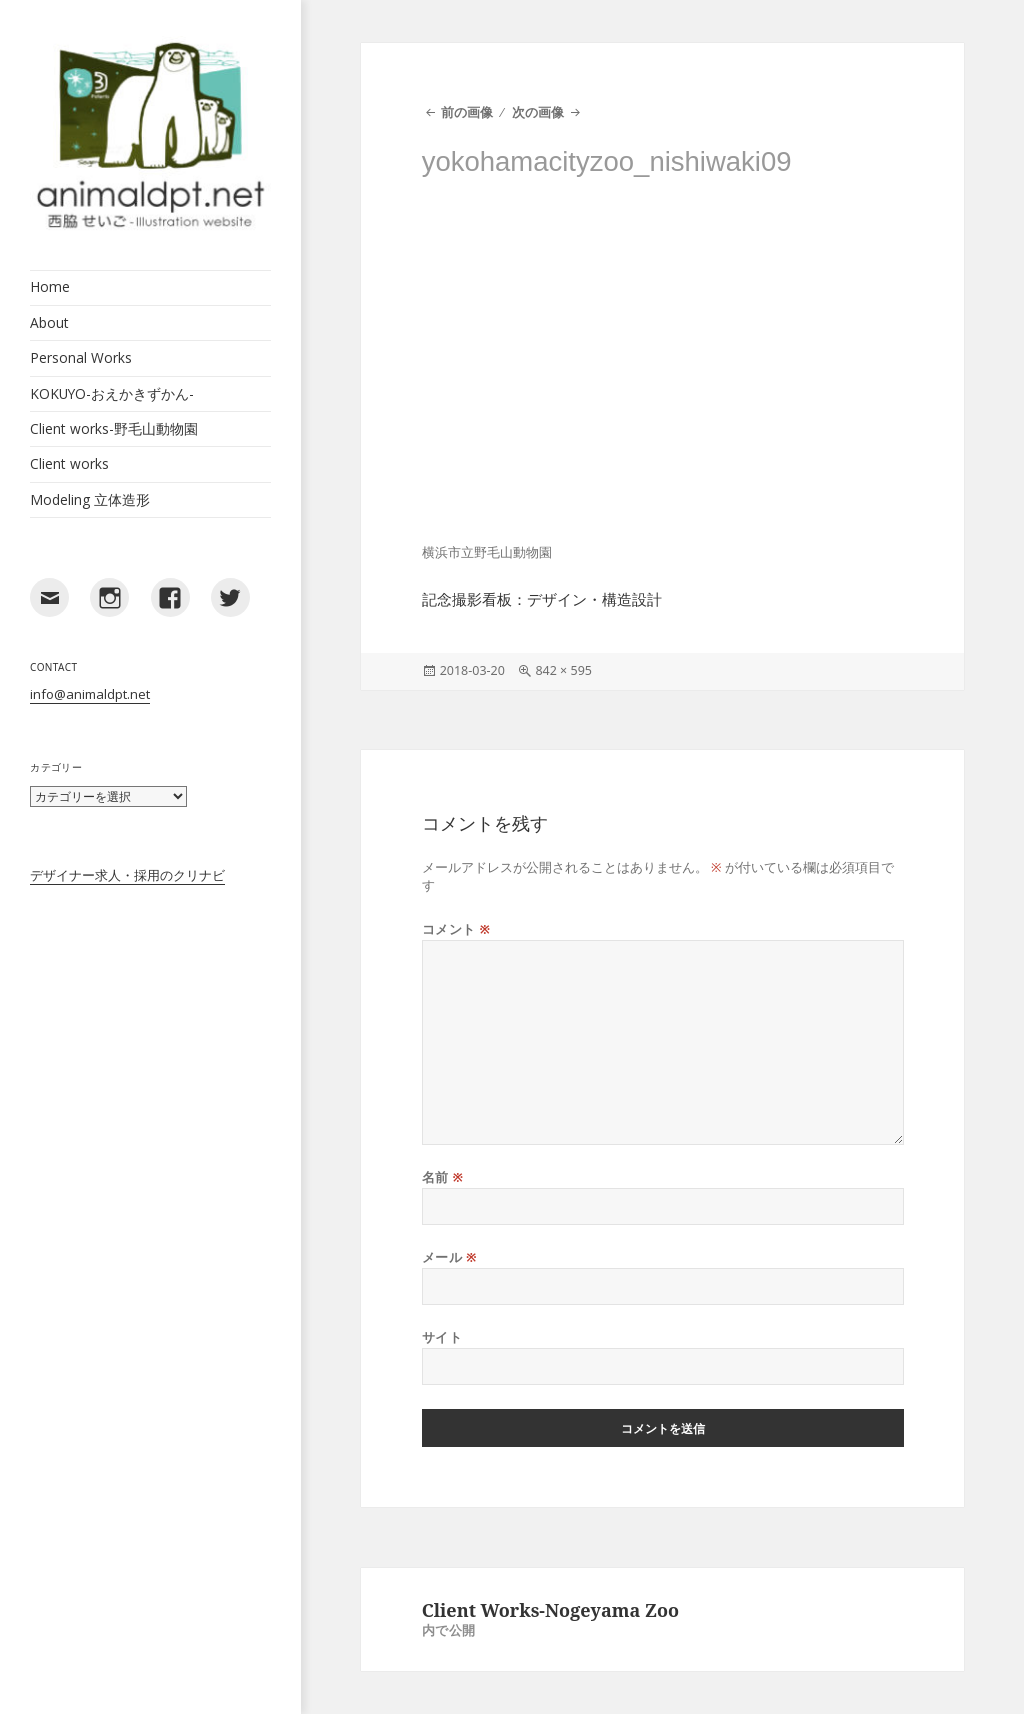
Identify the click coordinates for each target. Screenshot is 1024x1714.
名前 (443, 1177)
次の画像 (538, 112)
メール (449, 1257)
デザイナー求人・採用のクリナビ (127, 875)
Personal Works (81, 357)
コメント (456, 929)
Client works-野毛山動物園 (114, 428)
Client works (69, 463)
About (49, 322)
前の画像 (467, 112)
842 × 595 (563, 670)
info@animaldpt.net (90, 694)
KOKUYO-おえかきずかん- (112, 393)
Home (50, 286)
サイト (442, 1337)
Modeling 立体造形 (90, 499)
